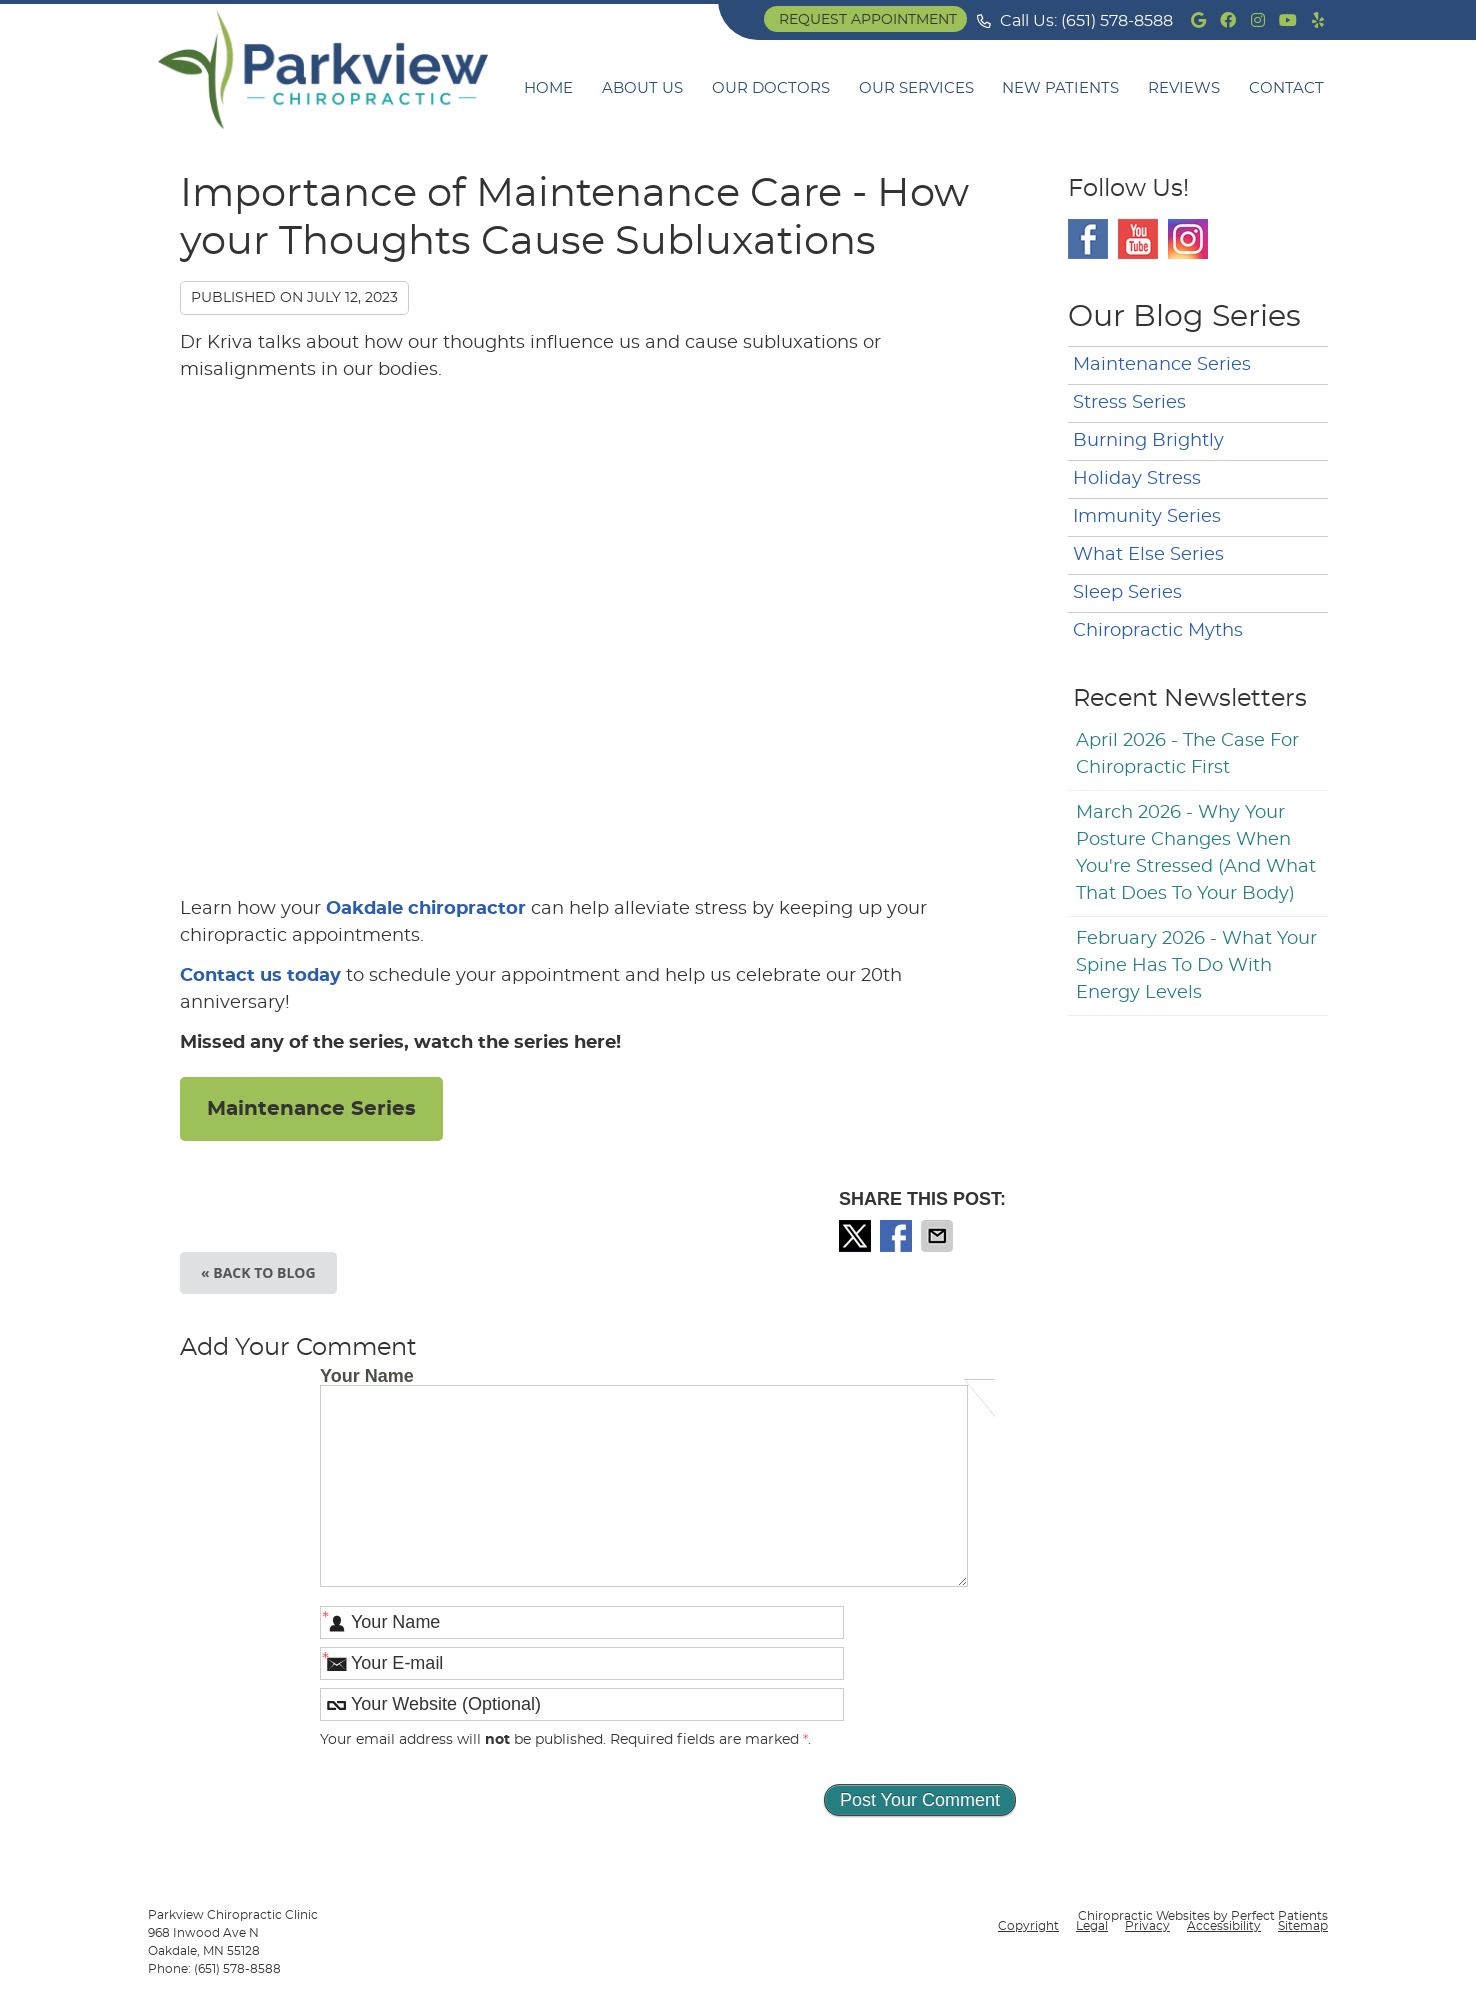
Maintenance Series (311, 1109)
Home (548, 88)
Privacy (1147, 1926)
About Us (642, 88)
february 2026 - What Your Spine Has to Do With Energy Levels (1196, 966)
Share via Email (939, 1236)
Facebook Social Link (1088, 239)
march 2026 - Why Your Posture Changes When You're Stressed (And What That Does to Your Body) (1196, 853)
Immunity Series (1147, 517)
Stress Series (1129, 403)
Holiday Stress (1137, 479)
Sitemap (1303, 1926)
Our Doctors (771, 88)
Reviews (1184, 88)
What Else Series (1148, 555)
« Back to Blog (258, 1272)
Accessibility (1224, 1926)
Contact (1286, 88)
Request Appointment (868, 20)
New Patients (1060, 88)
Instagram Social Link (1188, 239)
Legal (1092, 1926)
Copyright (1028, 1926)
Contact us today (260, 976)
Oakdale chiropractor (426, 909)
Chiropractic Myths (1158, 631)
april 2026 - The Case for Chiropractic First (1187, 754)
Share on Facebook (898, 1236)
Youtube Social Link (1138, 239)
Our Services (916, 88)
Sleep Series (1127, 593)
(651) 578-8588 (1117, 21)
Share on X (857, 1236)
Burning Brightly (1148, 441)
